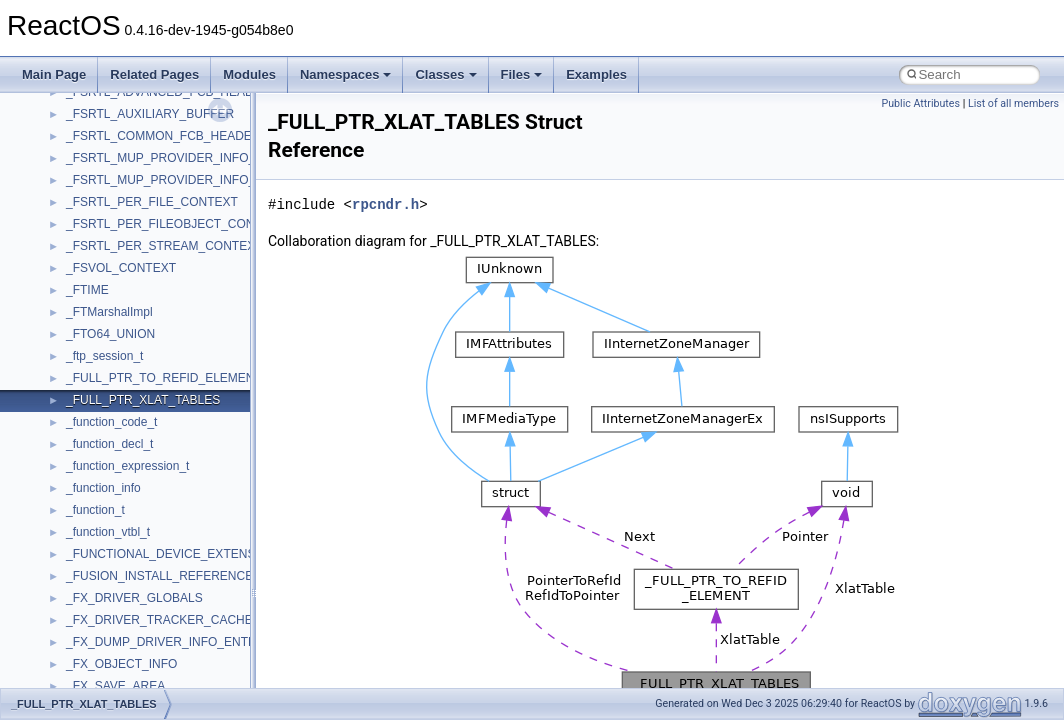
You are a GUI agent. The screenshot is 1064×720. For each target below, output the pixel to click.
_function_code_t (111, 422)
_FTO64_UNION (110, 334)
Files (522, 74)
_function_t (95, 510)
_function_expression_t (127, 466)
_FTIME (87, 290)
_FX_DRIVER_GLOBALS (134, 598)
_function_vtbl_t (108, 532)
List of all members (1013, 103)
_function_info (103, 488)
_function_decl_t (109, 444)
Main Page (54, 74)
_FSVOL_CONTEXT (121, 268)
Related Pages (154, 74)
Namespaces (346, 74)
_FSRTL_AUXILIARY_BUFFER (150, 114)
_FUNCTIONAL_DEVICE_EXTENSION (171, 554)
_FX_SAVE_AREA (115, 686)
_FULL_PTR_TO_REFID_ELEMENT (164, 378)
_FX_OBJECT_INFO (121, 664)
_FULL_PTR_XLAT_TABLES (143, 400)
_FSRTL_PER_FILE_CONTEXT (152, 202)
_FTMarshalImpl (109, 312)
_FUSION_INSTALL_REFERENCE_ (163, 576)
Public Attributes (920, 103)
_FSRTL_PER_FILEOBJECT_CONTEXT (175, 224)
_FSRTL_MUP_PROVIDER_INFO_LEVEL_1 (186, 158)
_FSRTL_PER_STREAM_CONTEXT (164, 246)
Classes (445, 74)
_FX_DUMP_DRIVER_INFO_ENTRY (165, 642)
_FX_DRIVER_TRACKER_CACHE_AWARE (184, 620)
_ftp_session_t (104, 356)
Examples (596, 74)
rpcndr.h (385, 204)
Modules (249, 74)
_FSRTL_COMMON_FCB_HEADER (163, 136)
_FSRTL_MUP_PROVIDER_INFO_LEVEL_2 (186, 180)
